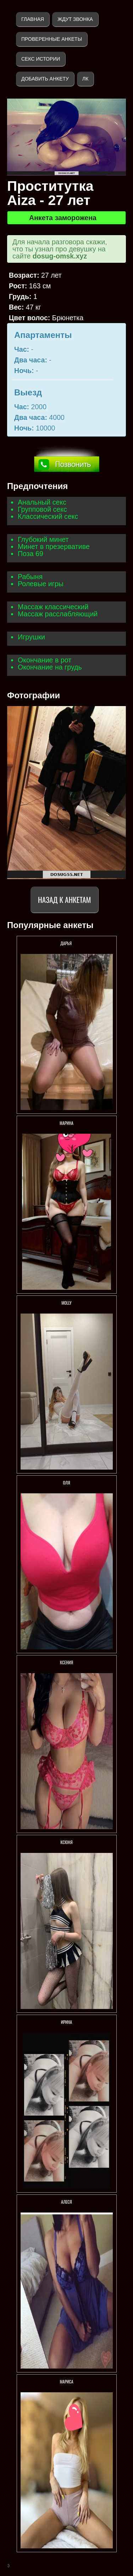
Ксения (66, 1662)
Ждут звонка (75, 19)
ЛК (85, 79)
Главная (32, 19)
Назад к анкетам (64, 899)
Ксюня (66, 1842)
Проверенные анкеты (51, 39)
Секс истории (40, 59)
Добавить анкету (45, 79)
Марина (66, 1123)
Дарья (66, 943)
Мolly (66, 1303)
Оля (66, 1482)
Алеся (66, 2202)
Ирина (66, 2022)
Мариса (66, 2381)
